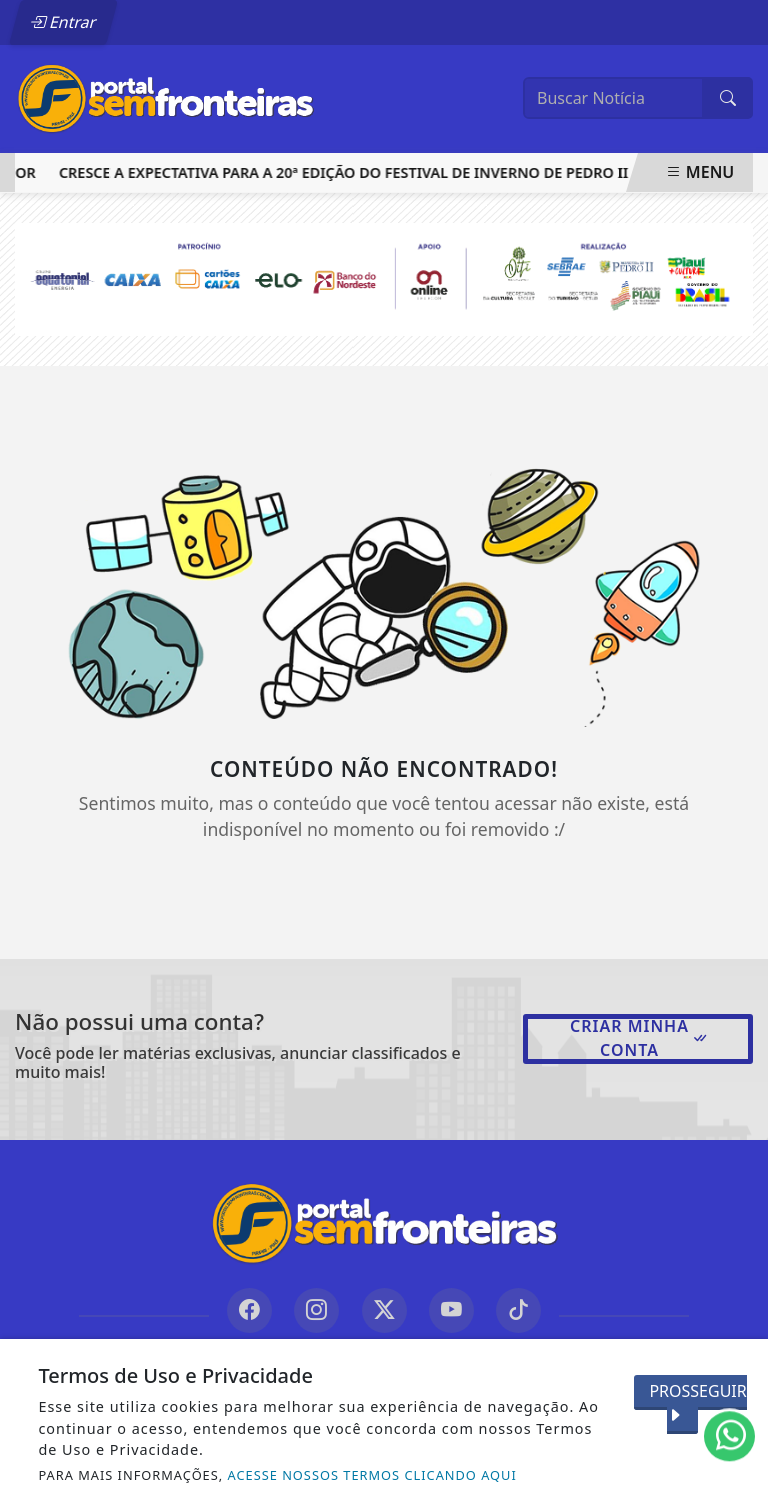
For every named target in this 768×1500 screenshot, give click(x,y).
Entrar (63, 22)
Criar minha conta (639, 1038)
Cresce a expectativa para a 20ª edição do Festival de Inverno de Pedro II (347, 172)
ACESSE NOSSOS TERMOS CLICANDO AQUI (372, 1475)
